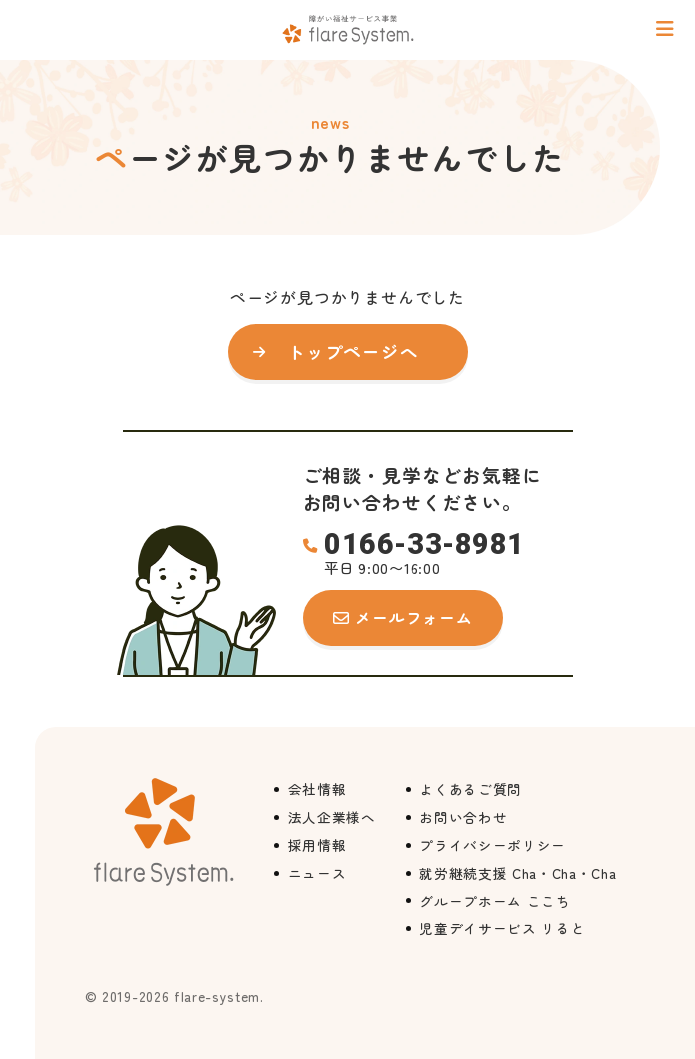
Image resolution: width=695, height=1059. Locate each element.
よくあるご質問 (470, 789)
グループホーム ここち (494, 901)
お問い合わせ (463, 817)
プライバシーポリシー (492, 845)
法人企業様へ (332, 817)
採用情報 (317, 845)
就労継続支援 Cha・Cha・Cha (517, 873)
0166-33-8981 (424, 544)
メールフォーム (413, 617)
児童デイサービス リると (502, 928)
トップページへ (353, 351)
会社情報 (317, 789)
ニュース (317, 873)
